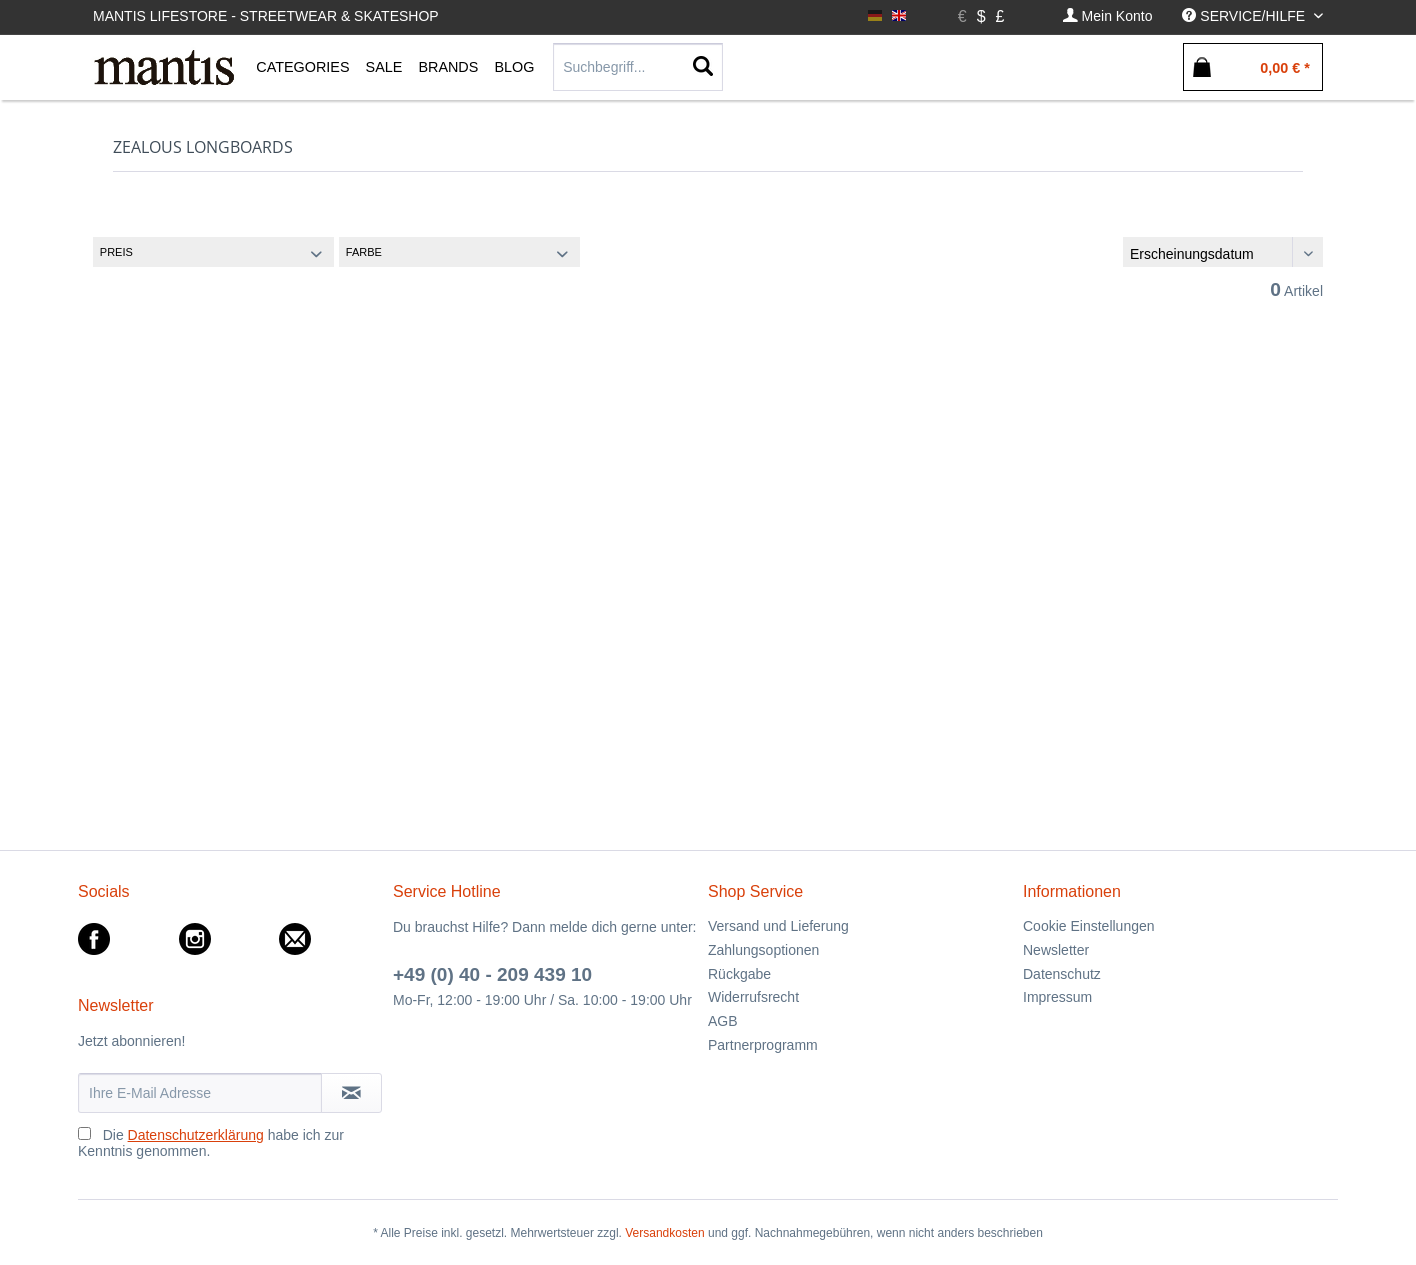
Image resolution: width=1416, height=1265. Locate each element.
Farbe (364, 252)
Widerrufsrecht (753, 997)
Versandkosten (664, 1233)
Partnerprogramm (763, 1045)
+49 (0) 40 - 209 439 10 (492, 974)
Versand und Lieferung (778, 926)
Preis (116, 252)
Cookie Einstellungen (1089, 926)
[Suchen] (703, 67)
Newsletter (1056, 950)
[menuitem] (1108, 16)
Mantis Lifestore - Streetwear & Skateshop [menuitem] (266, 16)
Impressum (1057, 997)
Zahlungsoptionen (763, 950)
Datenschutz (1062, 974)
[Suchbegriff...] (638, 67)
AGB (723, 1021)
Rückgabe (739, 974)
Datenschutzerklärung (196, 1135)
